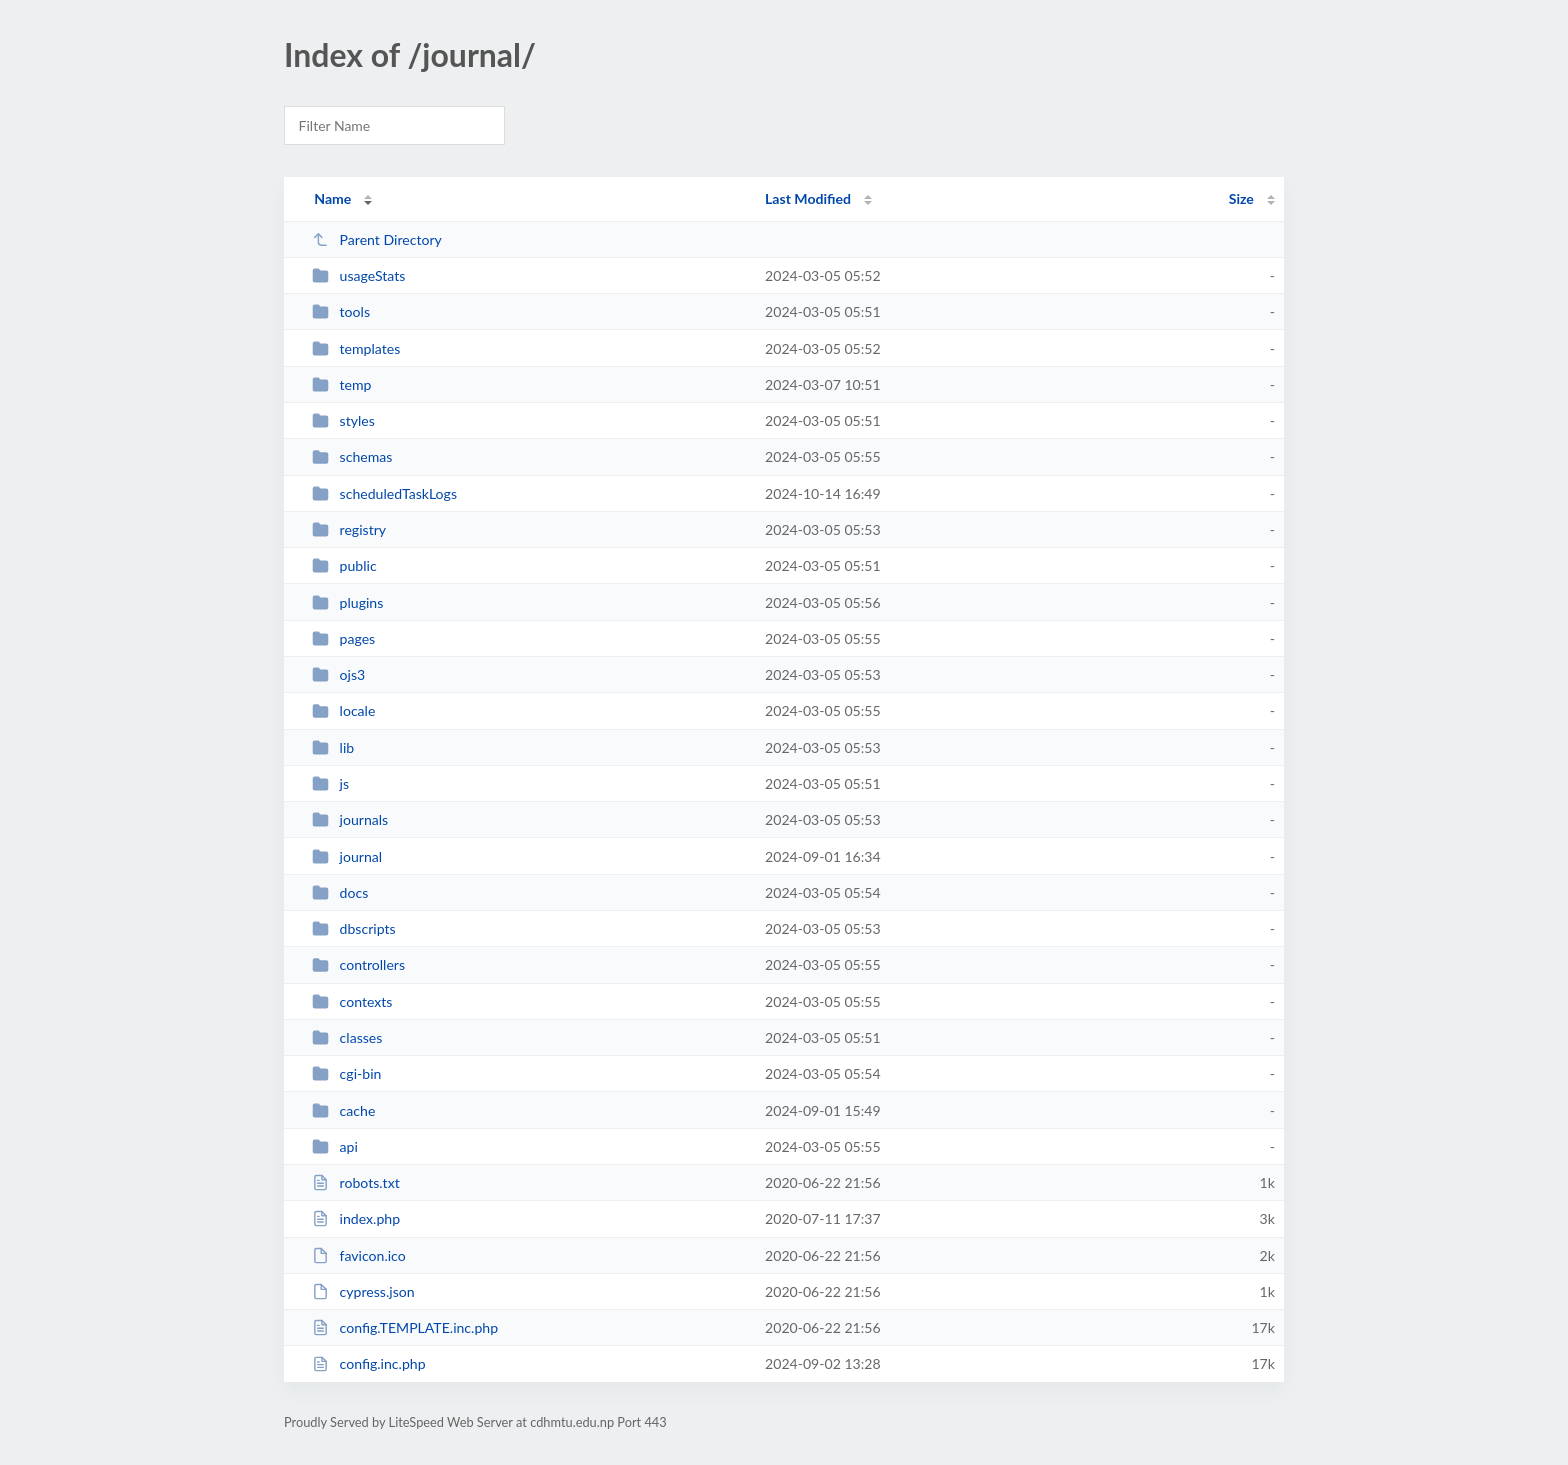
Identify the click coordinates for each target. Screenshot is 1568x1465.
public (344, 565)
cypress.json (363, 1291)
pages (343, 638)
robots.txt (356, 1182)
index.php (356, 1218)
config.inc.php (368, 1363)
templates (356, 348)
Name (332, 198)
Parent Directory (377, 239)
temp (341, 384)
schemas (352, 456)
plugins (347, 602)
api (335, 1146)
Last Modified (808, 198)
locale (343, 710)
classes (347, 1037)
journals (350, 819)
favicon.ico (359, 1255)
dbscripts (353, 928)
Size (1241, 198)
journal (347, 856)
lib (333, 747)
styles (343, 420)
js (330, 783)
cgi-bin (346, 1073)
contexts (352, 1001)
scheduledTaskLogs (384, 493)
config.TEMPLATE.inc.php (405, 1327)
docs (340, 892)
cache (343, 1110)
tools (341, 311)
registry (349, 529)
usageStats (358, 275)
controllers (358, 964)
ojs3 (338, 674)
